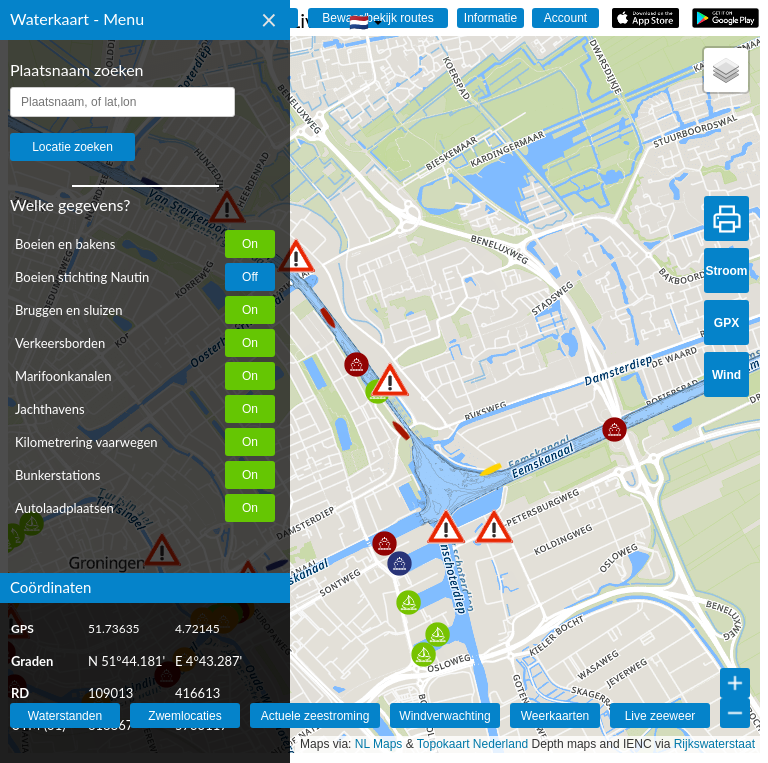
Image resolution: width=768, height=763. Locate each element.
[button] (446, 526)
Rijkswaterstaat (714, 744)
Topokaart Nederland (472, 744)
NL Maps (379, 744)
